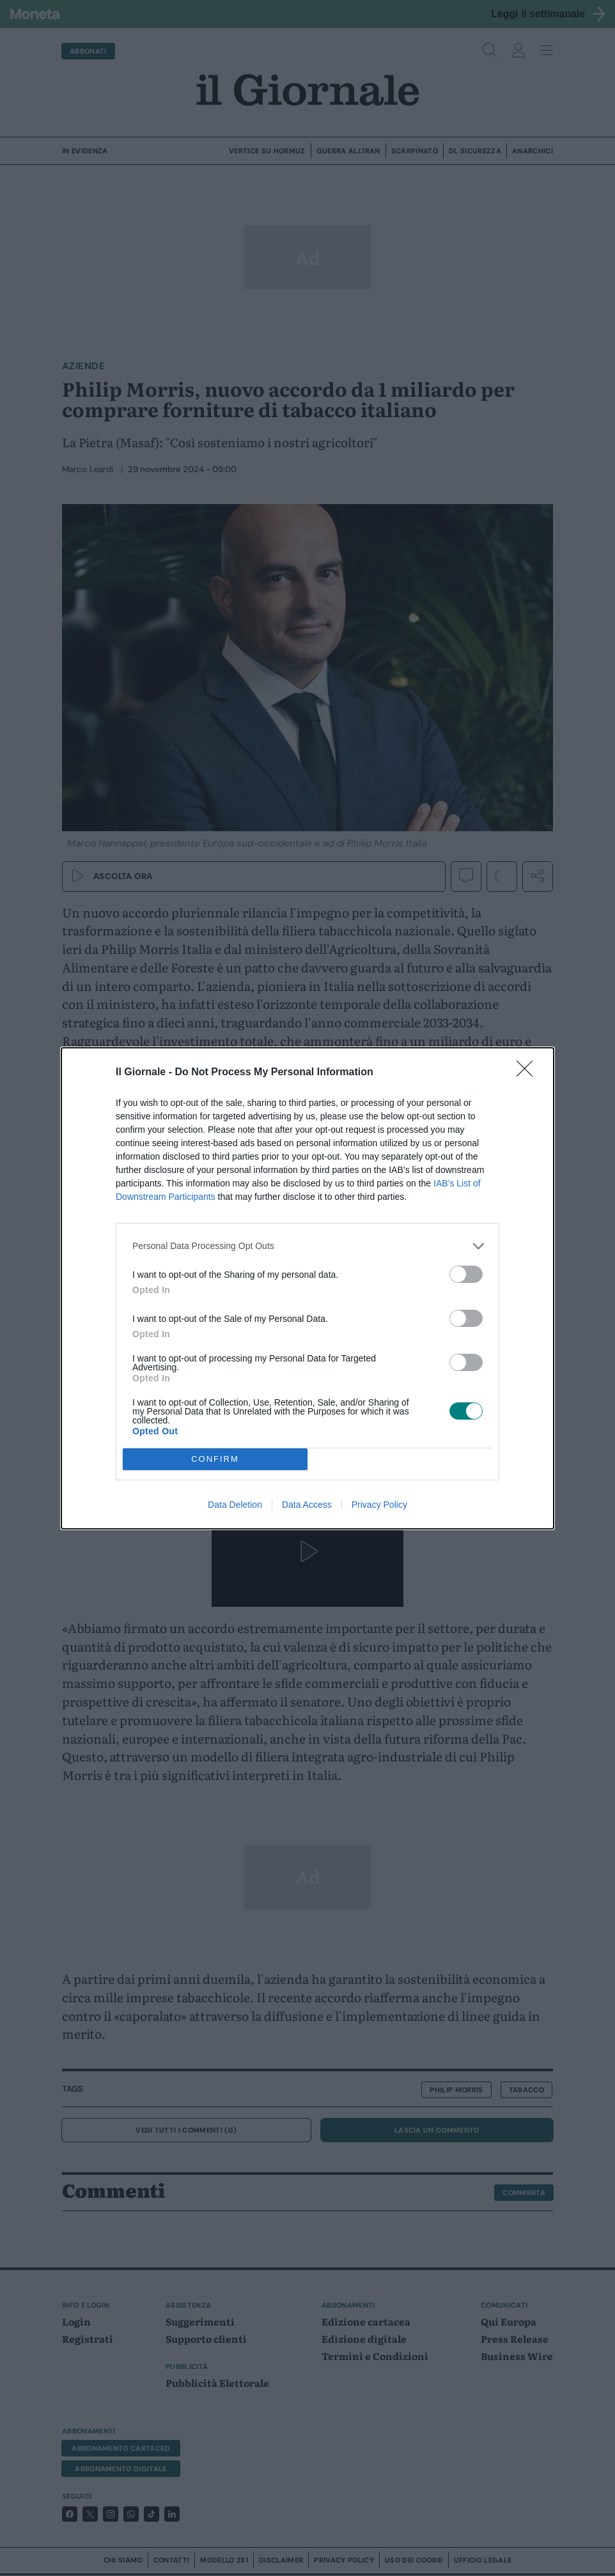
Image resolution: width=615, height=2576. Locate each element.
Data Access (307, 1504)
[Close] (529, 1073)
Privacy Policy (379, 1504)
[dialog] (307, 1288)
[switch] (466, 1274)
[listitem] (307, 1246)
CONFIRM (215, 1459)
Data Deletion (235, 1504)
